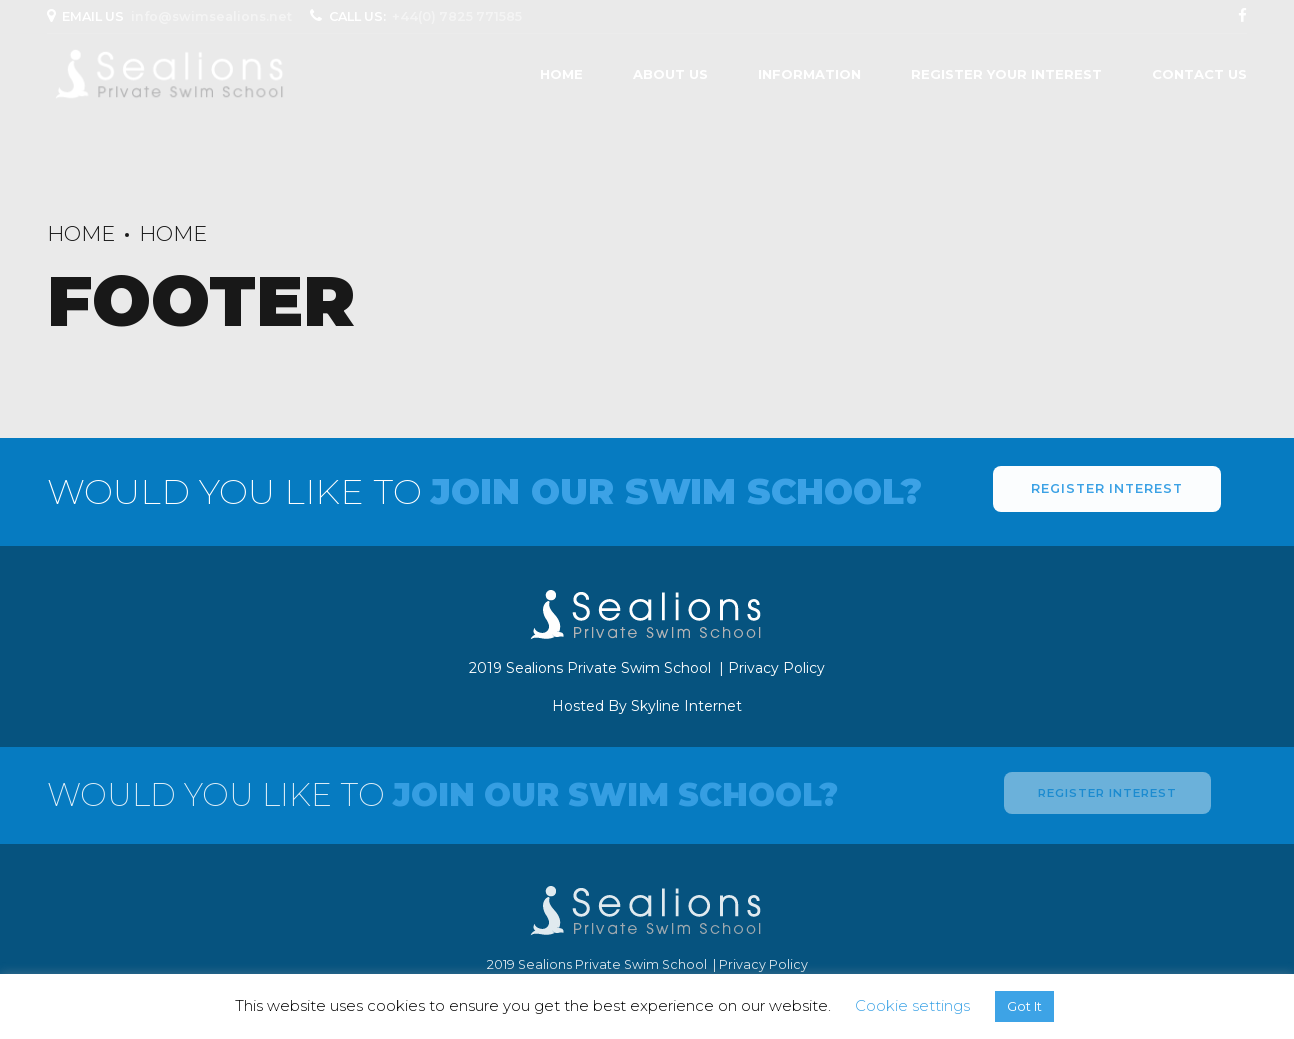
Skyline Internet (686, 706)
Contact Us (1199, 74)
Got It (1024, 1006)
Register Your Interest (1006, 74)
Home (561, 74)
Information (809, 74)
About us (670, 74)
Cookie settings (912, 1005)
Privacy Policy (776, 668)
